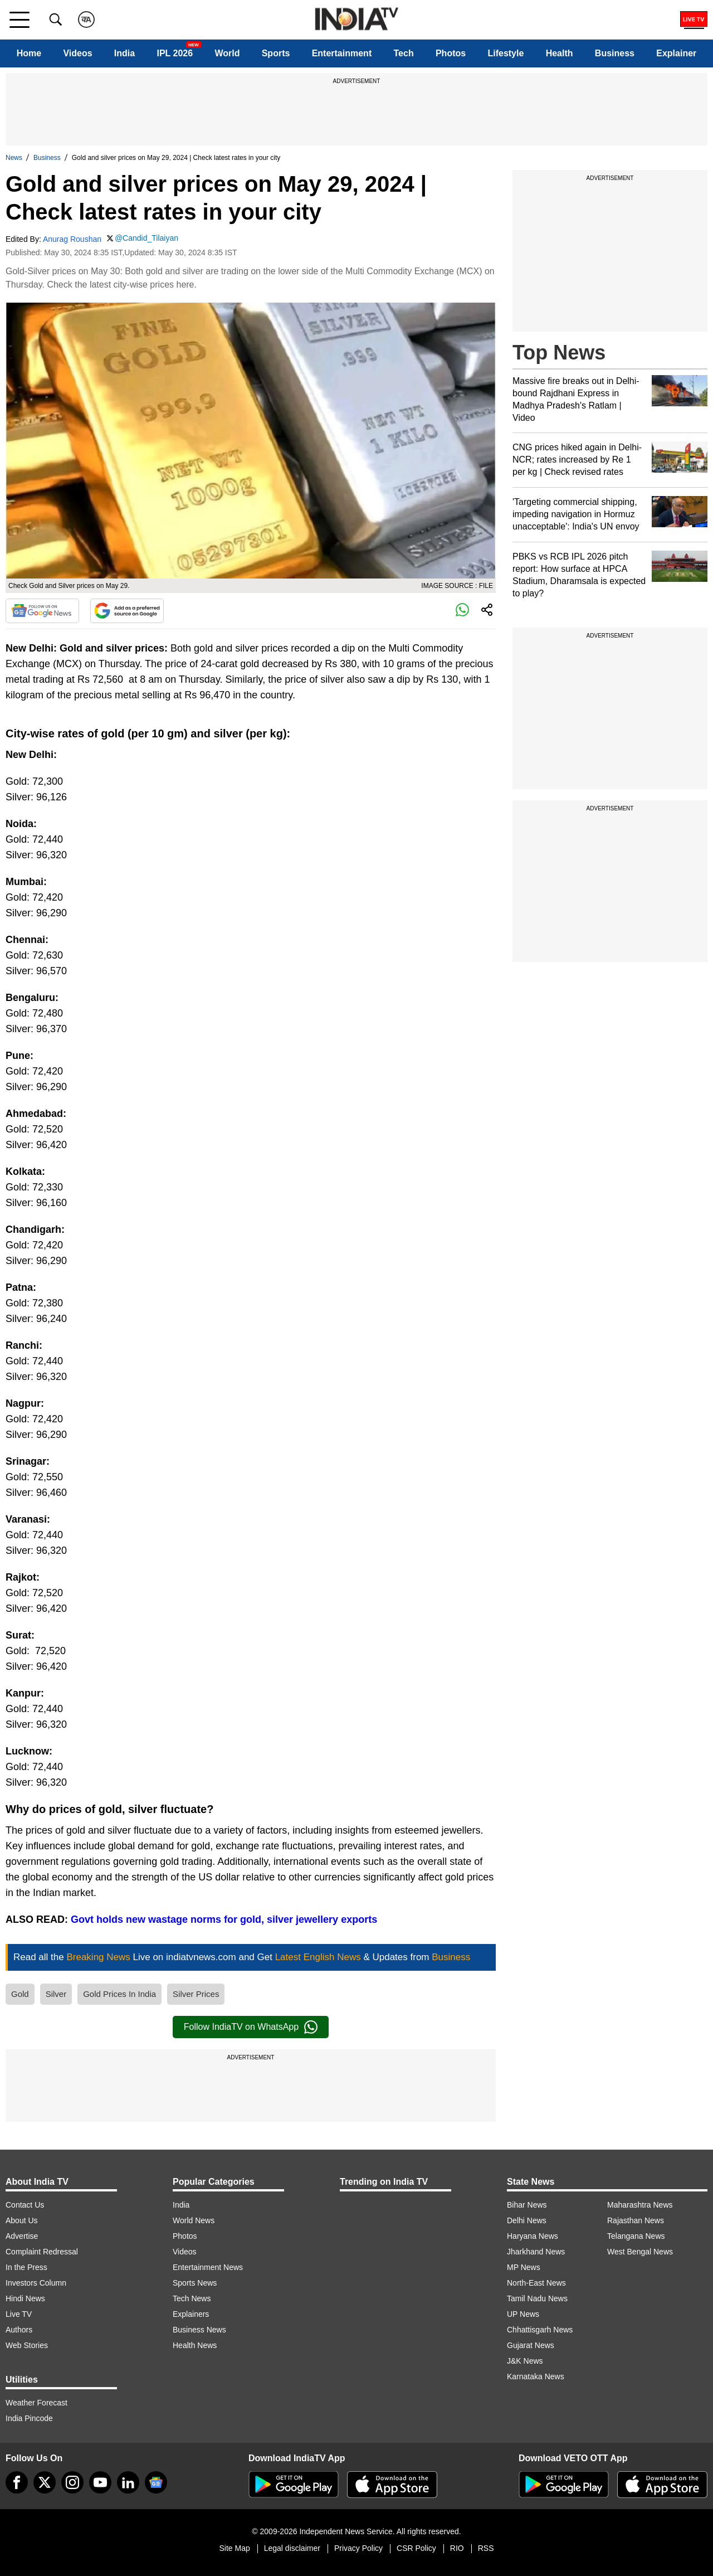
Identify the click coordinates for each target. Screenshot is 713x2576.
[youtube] (100, 2482)
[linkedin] (128, 2482)
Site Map (234, 2548)
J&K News (525, 2360)
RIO (457, 2548)
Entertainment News (208, 2267)
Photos (451, 53)
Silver (56, 1994)
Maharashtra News (640, 2204)
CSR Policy (416, 2548)
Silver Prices (196, 1994)
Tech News (192, 2298)
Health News (195, 2345)
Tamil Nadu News (537, 2298)
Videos (77, 53)
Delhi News (526, 2220)
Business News (199, 2329)
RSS (486, 2548)
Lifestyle (505, 53)
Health (559, 53)
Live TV (19, 2314)
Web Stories (27, 2345)
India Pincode (29, 2418)
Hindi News (25, 2298)
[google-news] (156, 2482)
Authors (19, 2329)
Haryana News (532, 2236)
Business (614, 53)
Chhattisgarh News (540, 2329)
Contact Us (25, 2204)
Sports (276, 53)
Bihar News (527, 2204)
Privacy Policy (358, 2548)
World (227, 53)
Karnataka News (535, 2376)
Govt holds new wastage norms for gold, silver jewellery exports (224, 1919)
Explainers (191, 2314)
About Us (22, 2220)
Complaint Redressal (42, 2251)
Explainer (676, 53)
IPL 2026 (175, 53)
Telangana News (636, 2236)
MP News (523, 2267)
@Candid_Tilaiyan (146, 238)
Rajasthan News (635, 2220)
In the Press (26, 2267)
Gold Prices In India (119, 1994)
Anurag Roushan (72, 239)
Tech (404, 53)
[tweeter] (44, 2482)
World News (193, 2220)
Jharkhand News (536, 2251)
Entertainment (342, 53)
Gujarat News (530, 2345)
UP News (523, 2314)
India (124, 53)
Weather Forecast (36, 2402)
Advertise (22, 2236)
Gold (20, 1994)
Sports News (195, 2282)
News (14, 158)
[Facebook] (17, 2482)
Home (29, 53)
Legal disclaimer (292, 2548)
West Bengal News (640, 2251)
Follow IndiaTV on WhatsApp (251, 2027)
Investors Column (36, 2282)
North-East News (536, 2282)
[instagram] (72, 2482)
